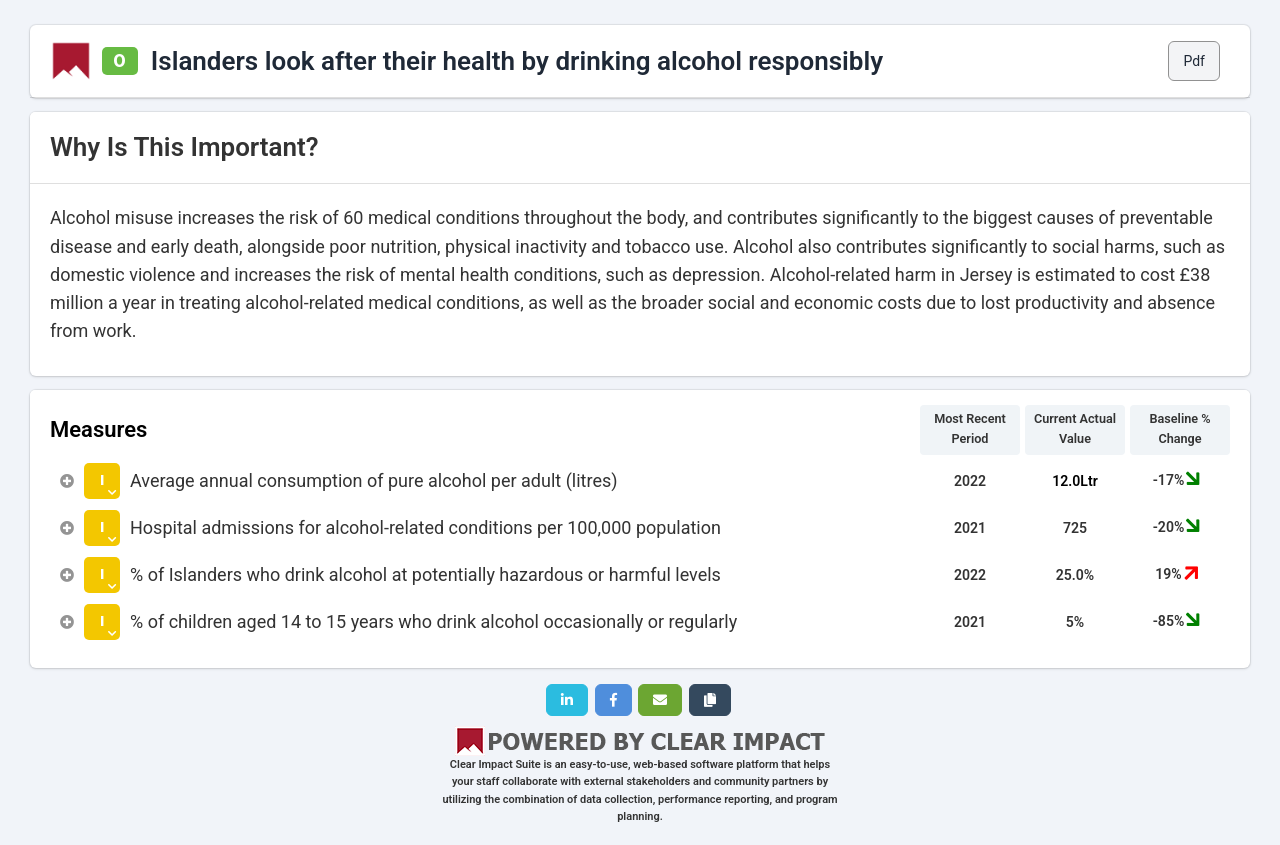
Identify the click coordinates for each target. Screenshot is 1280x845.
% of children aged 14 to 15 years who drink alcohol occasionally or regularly (433, 621)
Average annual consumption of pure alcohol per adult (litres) (374, 480)
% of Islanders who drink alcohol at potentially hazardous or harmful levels (425, 574)
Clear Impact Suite (495, 764)
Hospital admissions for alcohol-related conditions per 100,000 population (425, 527)
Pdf (1194, 61)
